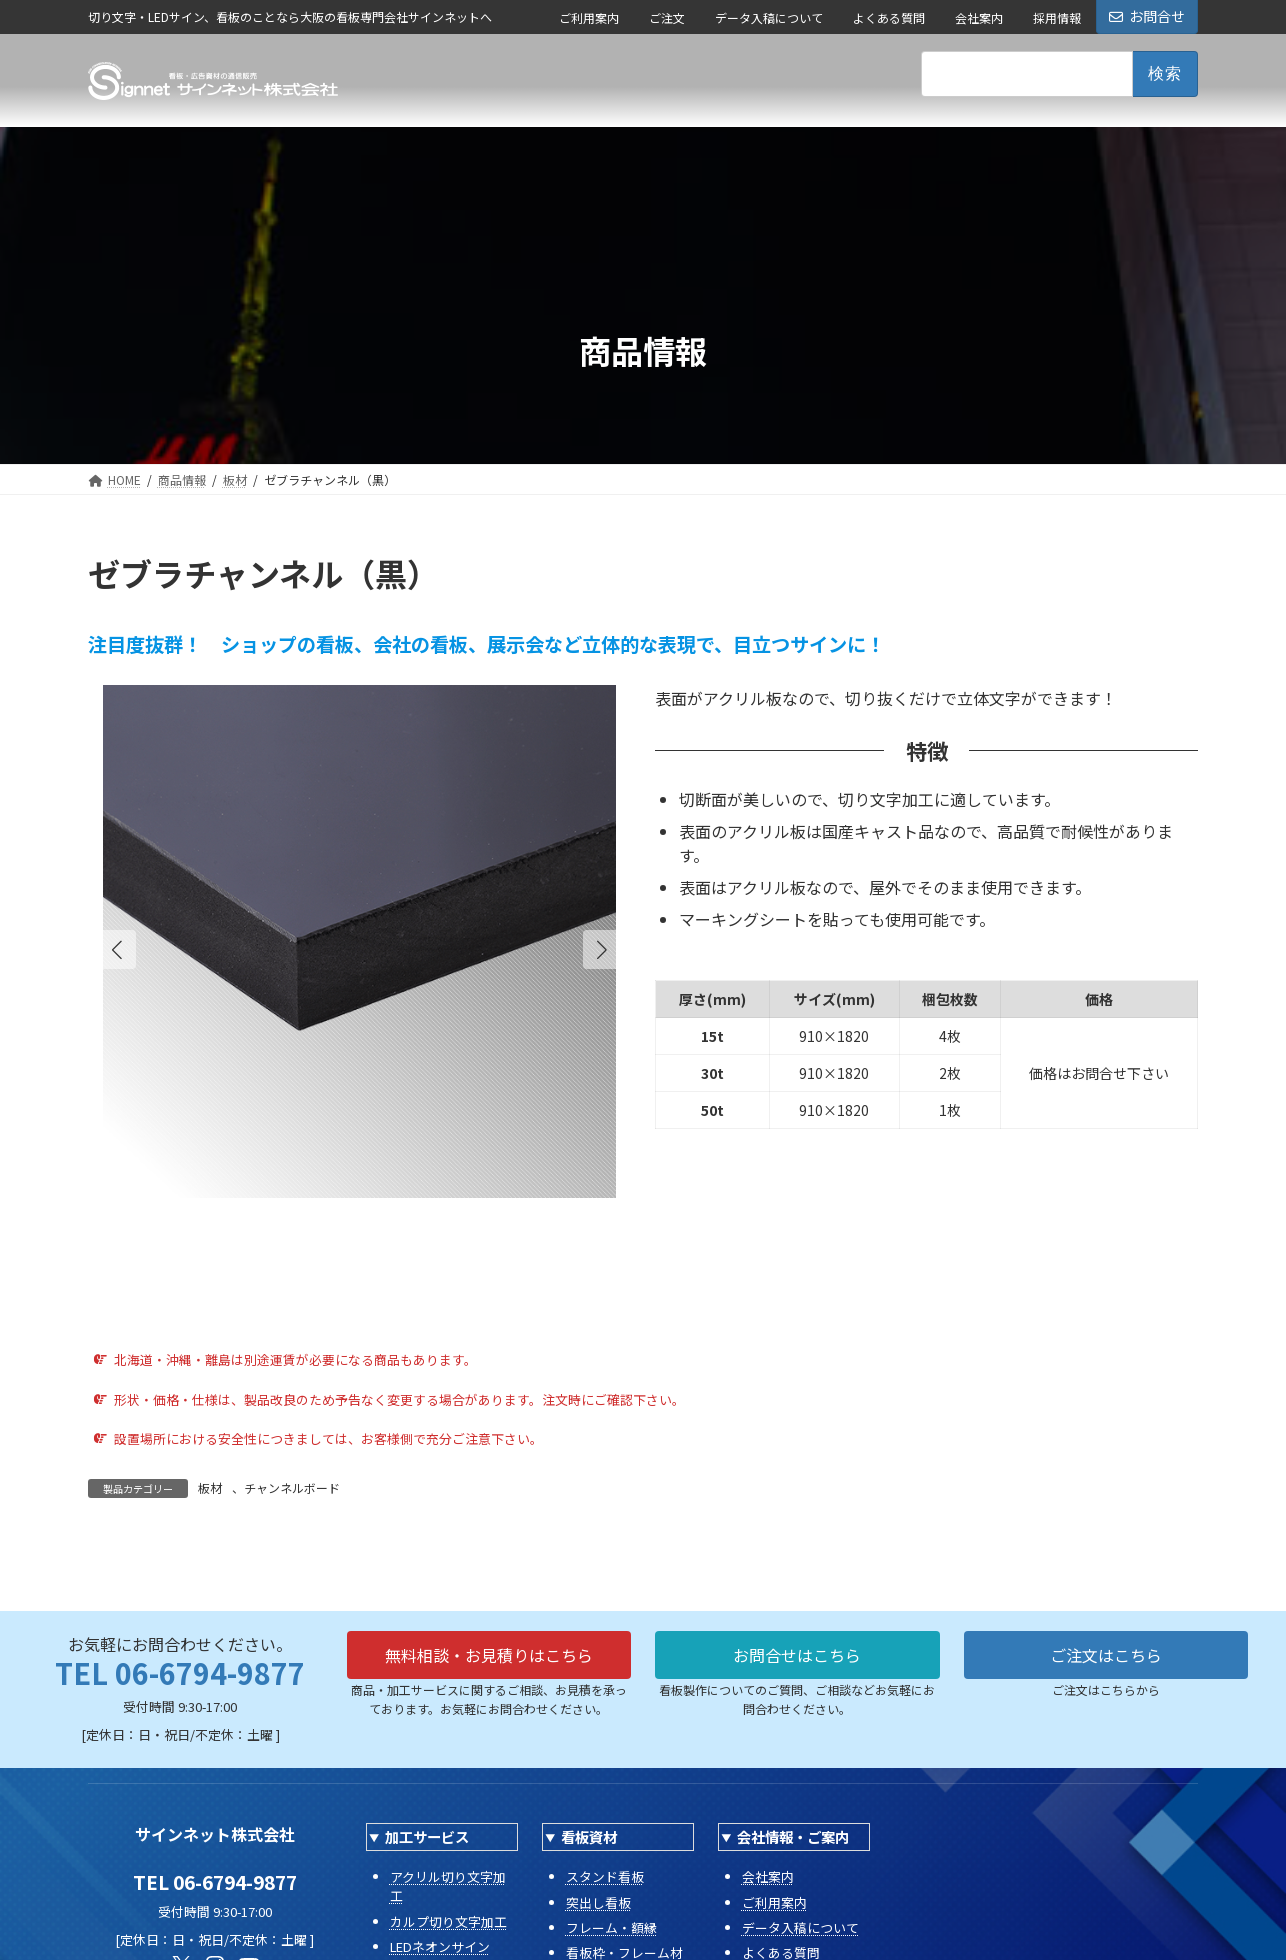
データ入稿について (769, 17)
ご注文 (667, 17)
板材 (210, 1487)
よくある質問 (889, 17)
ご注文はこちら (1106, 1655)
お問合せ (1147, 16)
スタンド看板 (605, 1876)
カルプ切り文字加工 (448, 1921)
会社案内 (979, 17)
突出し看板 (598, 1902)
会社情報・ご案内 (793, 1836)
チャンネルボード (292, 1487)
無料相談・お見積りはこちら (489, 1655)
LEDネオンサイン (440, 1946)
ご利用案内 (589, 17)
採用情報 (1057, 17)
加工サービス (427, 1836)
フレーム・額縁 (611, 1927)
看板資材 (589, 1836)
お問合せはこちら (797, 1655)
